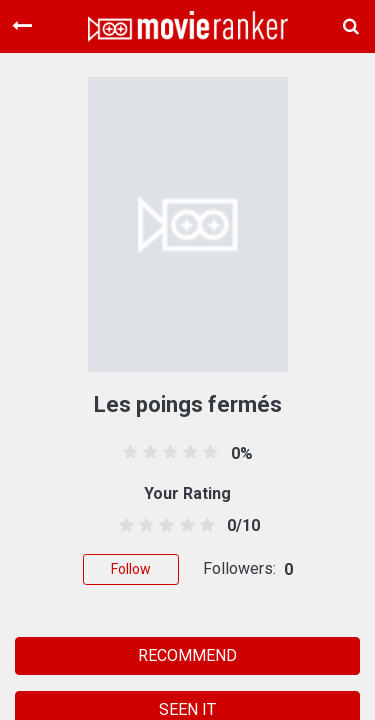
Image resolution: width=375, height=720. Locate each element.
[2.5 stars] (163, 526)
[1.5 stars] (143, 526)
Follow (131, 569)
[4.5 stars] (203, 526)
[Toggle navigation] (22, 26)
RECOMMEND (187, 655)
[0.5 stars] (123, 526)
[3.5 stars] (183, 526)
